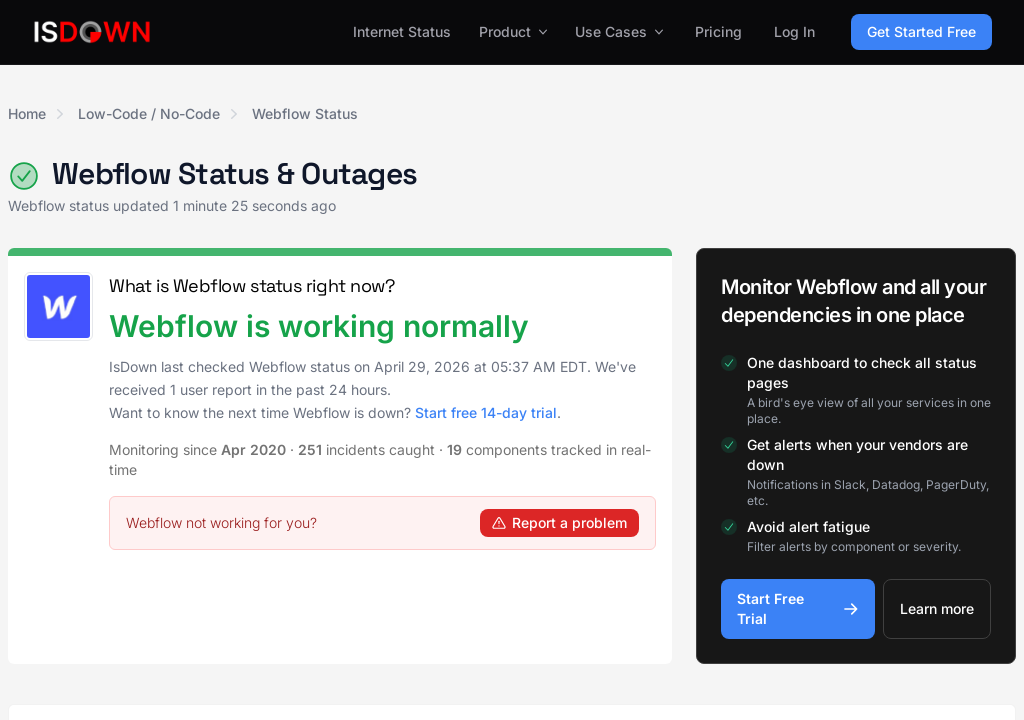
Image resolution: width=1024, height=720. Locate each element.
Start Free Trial (798, 608)
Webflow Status (305, 113)
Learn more (937, 608)
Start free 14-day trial (486, 412)
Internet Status (402, 31)
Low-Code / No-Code (149, 113)
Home (27, 113)
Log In (794, 31)
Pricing (718, 31)
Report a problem (559, 522)
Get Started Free (921, 31)
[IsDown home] (92, 32)
